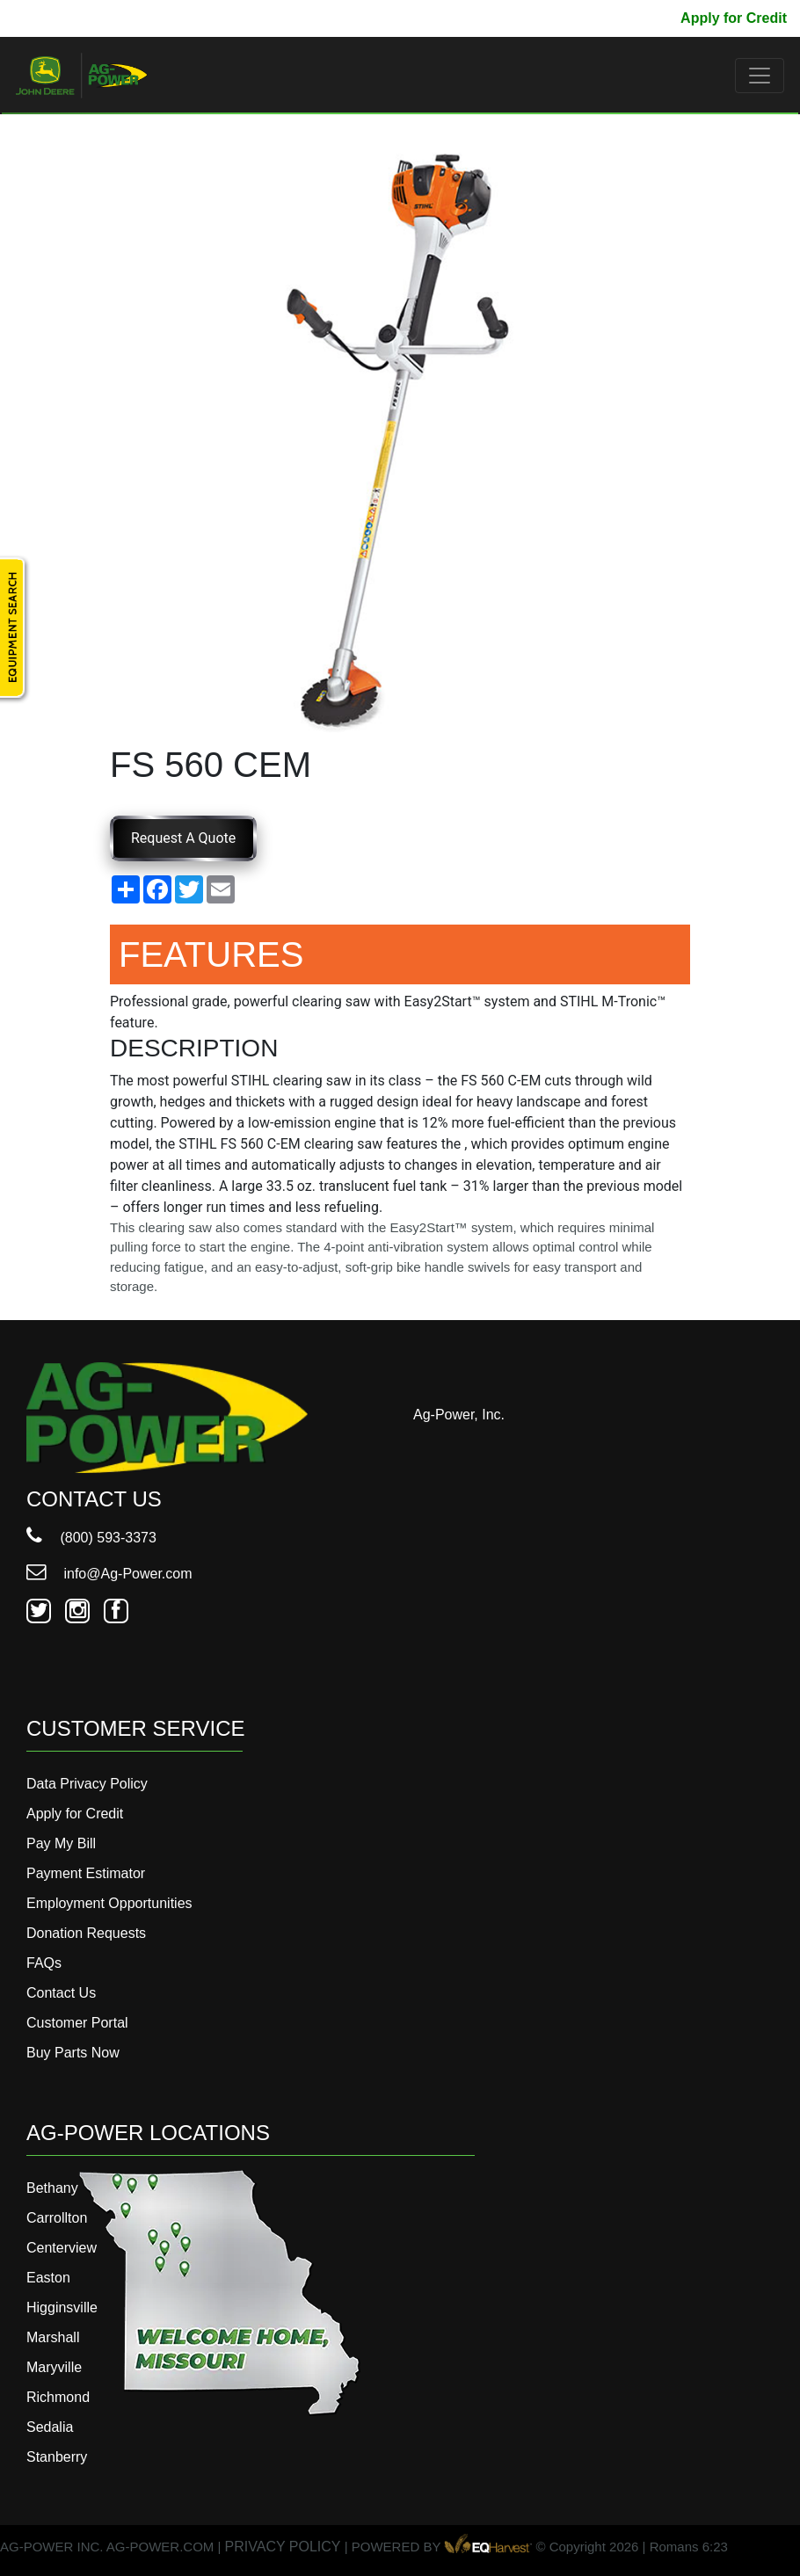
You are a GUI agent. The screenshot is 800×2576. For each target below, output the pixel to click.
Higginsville (62, 2307)
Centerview (61, 2247)
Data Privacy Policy (87, 1783)
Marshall (52, 2337)
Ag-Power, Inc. (459, 1414)
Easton (48, 2277)
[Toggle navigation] (759, 75)
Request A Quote (183, 838)
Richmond (58, 2397)
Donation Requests (86, 1933)
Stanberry (56, 2456)
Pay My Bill (629, 18)
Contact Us (61, 1992)
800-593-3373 (66, 18)
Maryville (54, 2367)
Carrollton (56, 2217)
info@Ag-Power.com (109, 1573)
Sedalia (49, 2427)
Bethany (52, 2188)
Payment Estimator (85, 1873)
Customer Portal (77, 2022)
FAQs (44, 1963)
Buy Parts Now (73, 2052)
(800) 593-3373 (91, 1537)
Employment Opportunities (109, 1903)
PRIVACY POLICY (283, 2546)
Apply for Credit (733, 18)
